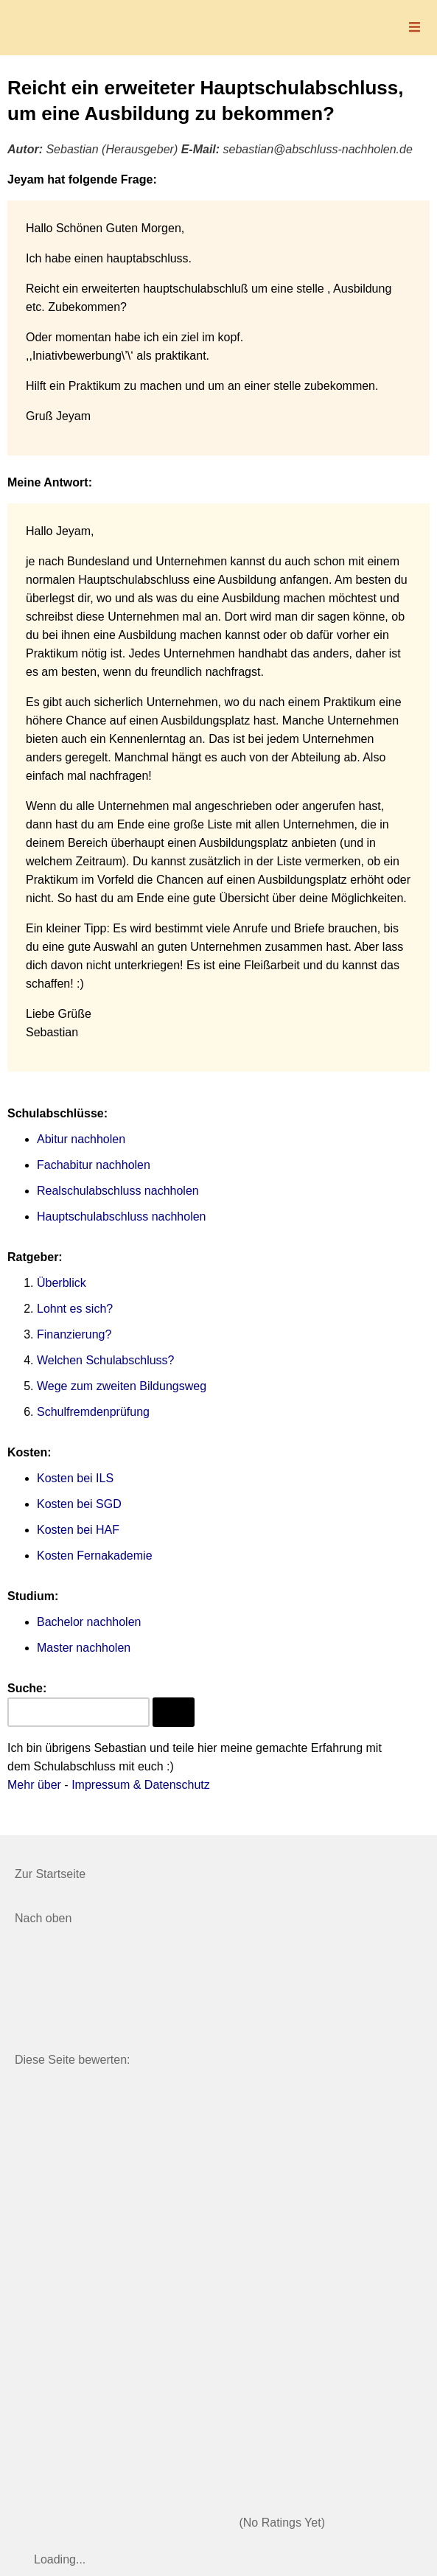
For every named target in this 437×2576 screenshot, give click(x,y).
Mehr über (34, 1785)
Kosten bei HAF (78, 1529)
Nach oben (43, 1918)
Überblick (61, 1283)
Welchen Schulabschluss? (105, 1360)
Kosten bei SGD (79, 1504)
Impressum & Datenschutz (140, 1785)
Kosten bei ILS (75, 1478)
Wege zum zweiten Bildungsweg (121, 1386)
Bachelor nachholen (89, 1622)
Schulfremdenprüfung (93, 1412)
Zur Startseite (50, 1874)
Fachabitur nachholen (93, 1165)
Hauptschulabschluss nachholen (121, 1216)
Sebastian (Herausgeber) (112, 149)
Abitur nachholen (81, 1139)
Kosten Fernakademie (95, 1555)
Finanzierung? (74, 1334)
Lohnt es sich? (75, 1308)
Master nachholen (83, 1647)
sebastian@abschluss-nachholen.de (318, 149)
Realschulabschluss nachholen (118, 1190)
